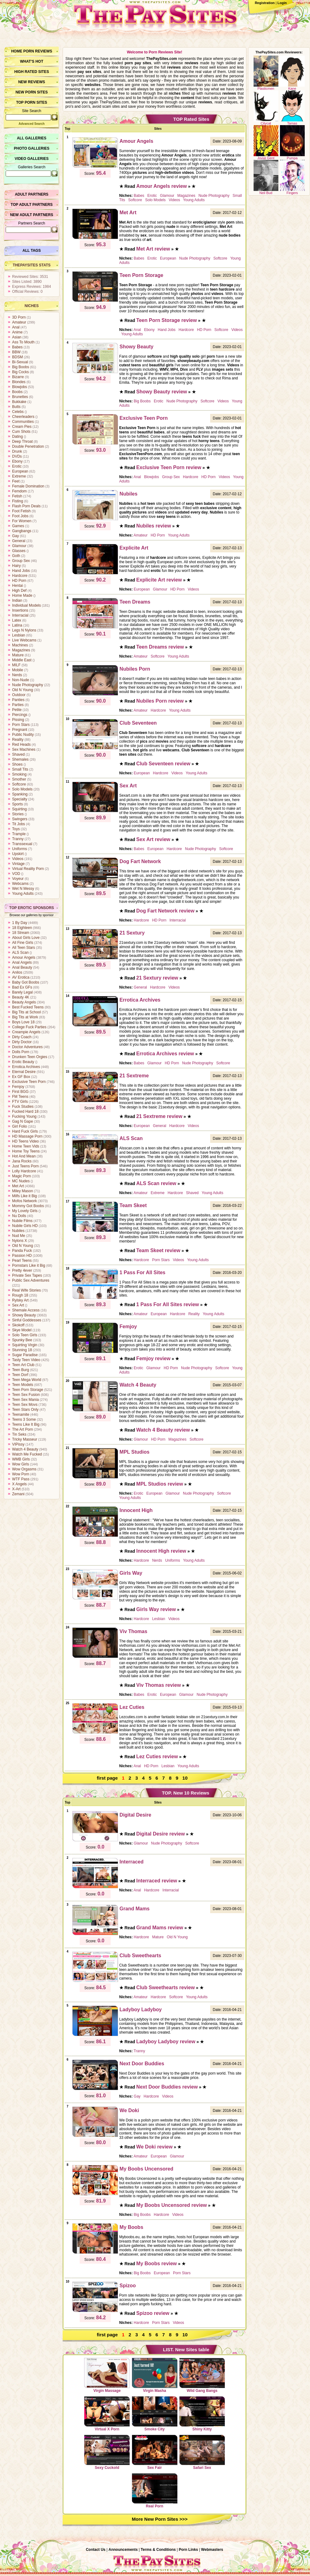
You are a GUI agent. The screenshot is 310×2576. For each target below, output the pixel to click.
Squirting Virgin (24, 1345)
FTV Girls (20, 1101)
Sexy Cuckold (107, 2452)
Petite (17, 710)
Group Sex (21, 561)
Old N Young (22, 690)
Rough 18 (20, 1295)
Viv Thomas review (158, 1685)
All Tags (32, 250)
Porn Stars (21, 724)
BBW (16, 352)
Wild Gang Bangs (202, 2375)
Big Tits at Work (25, 1017)
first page (107, 1778)
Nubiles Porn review (160, 701)
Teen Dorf (20, 1375)
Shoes (17, 764)
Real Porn (154, 2490)
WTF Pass (20, 1479)
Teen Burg (20, 1370)
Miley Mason (22, 1191)
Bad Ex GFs (22, 987)
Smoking (19, 774)
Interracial (20, 615)
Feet (16, 481)
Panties (18, 700)
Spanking (20, 794)
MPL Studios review (159, 1484)
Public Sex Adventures (30, 1280)
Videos (17, 859)
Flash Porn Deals (26, 506)
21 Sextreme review (159, 1116)
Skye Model (22, 1330)
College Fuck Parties (29, 1027)
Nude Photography (27, 685)
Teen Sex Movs (25, 1404)
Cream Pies (22, 426)
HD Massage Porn (27, 1136)
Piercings (19, 715)
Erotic (17, 466)
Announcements (123, 2549)
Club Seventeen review (163, 763)
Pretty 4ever (22, 1270)
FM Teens (20, 1096)
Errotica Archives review (165, 1053)
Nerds (17, 675)
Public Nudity (23, 734)
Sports (17, 804)
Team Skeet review (158, 1250)
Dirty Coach (22, 1037)
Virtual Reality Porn (28, 869)
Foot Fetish (21, 511)
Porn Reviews (37, 51)
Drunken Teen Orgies (29, 1057)
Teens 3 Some (24, 1419)
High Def (19, 590)
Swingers (19, 819)
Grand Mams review (159, 1927)
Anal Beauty (22, 967)
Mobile (17, 670)
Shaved (18, 754)
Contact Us (95, 2549)
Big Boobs (20, 367)
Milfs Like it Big (24, 1196)
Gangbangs (21, 531)
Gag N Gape (22, 1121)
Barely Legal (22, 992)
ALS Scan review (156, 1183)
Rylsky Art (20, 1300)
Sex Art (18, 1305)
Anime (17, 332)
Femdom (19, 491)
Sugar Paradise (25, 1355)
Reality (18, 739)
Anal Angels (22, 962)
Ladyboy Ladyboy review (165, 2041)
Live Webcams (24, 640)
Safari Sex (202, 2452)
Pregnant (19, 729)
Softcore (19, 784)
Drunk (17, 451)
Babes (17, 347)
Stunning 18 (22, 1350)
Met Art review (153, 248)
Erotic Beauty (23, 1062)
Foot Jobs (20, 516)
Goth (16, 556)
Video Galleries (31, 158)
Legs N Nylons (24, 630)
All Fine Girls (22, 942)
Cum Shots (21, 431)
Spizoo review (153, 2313)
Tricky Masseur (24, 1439)
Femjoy (18, 1086)
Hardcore (19, 575)
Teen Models (22, 1385)
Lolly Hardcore (24, 1171)
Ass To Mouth (23, 342)
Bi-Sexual (20, 362)
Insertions (20, 610)
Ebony (17, 461)
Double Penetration (28, 446)
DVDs (17, 456)
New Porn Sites (32, 92)
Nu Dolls (19, 1216)
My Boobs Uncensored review (171, 2205)
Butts (16, 407)
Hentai (17, 585)
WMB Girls (21, 1459)
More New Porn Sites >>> (160, 2519)
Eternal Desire (24, 1072)
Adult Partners (31, 194)
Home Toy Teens (26, 1151)
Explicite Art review (159, 579)
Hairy (16, 566)
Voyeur (18, 878)
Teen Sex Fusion (26, 1394)
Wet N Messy (23, 888)
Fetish (17, 496)
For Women (21, 521)
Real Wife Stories (26, 1290)
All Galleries (31, 138)
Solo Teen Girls (24, 1335)
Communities (23, 421)
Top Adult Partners (31, 204)
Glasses (18, 551)
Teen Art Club (23, 1365)
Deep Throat (22, 441)
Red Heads (21, 744)
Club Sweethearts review (165, 1987)
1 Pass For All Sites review (167, 1304)
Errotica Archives (26, 1067)
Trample (19, 834)
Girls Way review (156, 1609)
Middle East (22, 660)
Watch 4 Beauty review (163, 1430)
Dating (17, 436)
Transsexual (22, 844)
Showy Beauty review (161, 391)
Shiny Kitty (202, 2413)
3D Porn (19, 317)
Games (18, 526)
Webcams (20, 883)
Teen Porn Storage (27, 1390)
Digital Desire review (160, 1833)
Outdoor (18, 695)
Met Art (18, 1186)
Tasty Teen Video (26, 1360)
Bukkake (19, 402)
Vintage (18, 864)
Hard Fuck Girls (25, 1131)
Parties (18, 705)
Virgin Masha (154, 2375)
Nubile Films (22, 1221)
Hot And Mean (24, 1156)
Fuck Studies (22, 1106)
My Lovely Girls (25, 1211)
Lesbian (18, 635)
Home (16, 51)
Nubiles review (153, 525)
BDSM (17, 357)
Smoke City (154, 2413)
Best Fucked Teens (28, 1007)
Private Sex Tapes (27, 1275)
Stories (18, 814)
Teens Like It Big (25, 1424)
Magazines (21, 650)
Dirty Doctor (22, 1042)
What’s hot (31, 61)
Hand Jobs (21, 570)
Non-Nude (20, 680)
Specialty (19, 799)
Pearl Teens (22, 1260)
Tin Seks (19, 1434)
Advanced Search (32, 123)
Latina (17, 625)
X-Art (16, 1489)
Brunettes (20, 397)
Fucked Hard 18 (25, 1111)
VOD (16, 873)
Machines (20, 645)
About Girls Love (26, 937)
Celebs (18, 412)
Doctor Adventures (27, 1047)
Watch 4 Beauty (25, 1449)
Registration (265, 3)
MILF (16, 665)
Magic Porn (21, 1176)
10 (185, 1778)
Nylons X (19, 1240)
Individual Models (26, 605)
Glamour (19, 546)
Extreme (19, 476)
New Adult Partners (31, 215)
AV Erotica (20, 977)
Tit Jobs (18, 824)
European (20, 471)
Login (282, 3)
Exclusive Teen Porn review (169, 467)
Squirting (19, 809)
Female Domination (28, 486)
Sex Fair (154, 2452)
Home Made (22, 595)
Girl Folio (19, 1126)
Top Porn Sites (31, 102)
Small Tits (20, 769)
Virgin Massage (107, 2375)
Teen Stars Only (25, 1409)
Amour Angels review (161, 186)
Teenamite (20, 1414)
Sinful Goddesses (26, 1320)
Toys (16, 829)
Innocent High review (161, 1551)
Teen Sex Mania (25, 1399)
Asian (16, 337)
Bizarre (18, 377)
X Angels (19, 1484)
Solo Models (22, 789)
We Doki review (154, 2146)
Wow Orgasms (24, 1469)
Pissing (18, 720)
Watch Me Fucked (27, 1454)
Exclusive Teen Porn (29, 1082)
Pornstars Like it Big (28, 1265)
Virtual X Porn (107, 2413)
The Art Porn (22, 1429)
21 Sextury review (157, 977)
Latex (16, 620)
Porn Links (188, 2549)
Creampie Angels (26, 1032)
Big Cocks (20, 372)
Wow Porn (20, 1474)
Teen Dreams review (160, 647)
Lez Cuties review (157, 1756)
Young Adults (23, 893)
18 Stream (20, 932)
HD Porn (19, 580)
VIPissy (18, 1444)
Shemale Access (26, 1310)
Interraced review (156, 1880)
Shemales (20, 759)
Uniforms (19, 849)
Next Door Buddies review (167, 2086)
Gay (15, 536)
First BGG (20, 1091)
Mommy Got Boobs (28, 1206)
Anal (16, 327)
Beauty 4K (20, 997)
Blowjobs (19, 387)
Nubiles (18, 1231)
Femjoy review (153, 1358)
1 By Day (19, 923)
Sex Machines (23, 749)
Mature (18, 655)
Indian (17, 600)
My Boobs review (156, 2263)
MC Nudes (21, 1181)
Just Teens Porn (25, 1166)
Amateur (19, 322)
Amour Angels (23, 957)
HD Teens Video (25, 1141)
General (18, 541)
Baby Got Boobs (25, 982)
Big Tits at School (26, 1012)
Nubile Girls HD (25, 1226)
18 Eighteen (22, 928)
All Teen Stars (23, 947)
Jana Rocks (22, 1161)
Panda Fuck (22, 1250)
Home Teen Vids (25, 1146)
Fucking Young (24, 1116)
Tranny (18, 839)
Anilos (17, 972)
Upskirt (18, 854)
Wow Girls (20, 1464)
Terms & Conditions (158, 2549)
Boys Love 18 (23, 1022)
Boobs (17, 392)
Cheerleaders (23, 416)
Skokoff (18, 1325)
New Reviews (31, 82)
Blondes (18, 382)
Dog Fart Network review (165, 910)
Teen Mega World (26, 1380)
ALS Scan (20, 952)
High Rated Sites (31, 72)
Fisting (17, 501)
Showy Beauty (24, 1315)
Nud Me (18, 1236)
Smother (19, 779)
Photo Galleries (31, 148)
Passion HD (22, 1255)
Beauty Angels (24, 1002)
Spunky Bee (22, 1340)
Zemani (18, 1494)
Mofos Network (24, 1201)
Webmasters (212, 2549)
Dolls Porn (20, 1052)
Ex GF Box (21, 1077)
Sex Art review (153, 839)
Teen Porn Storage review (166, 320)
